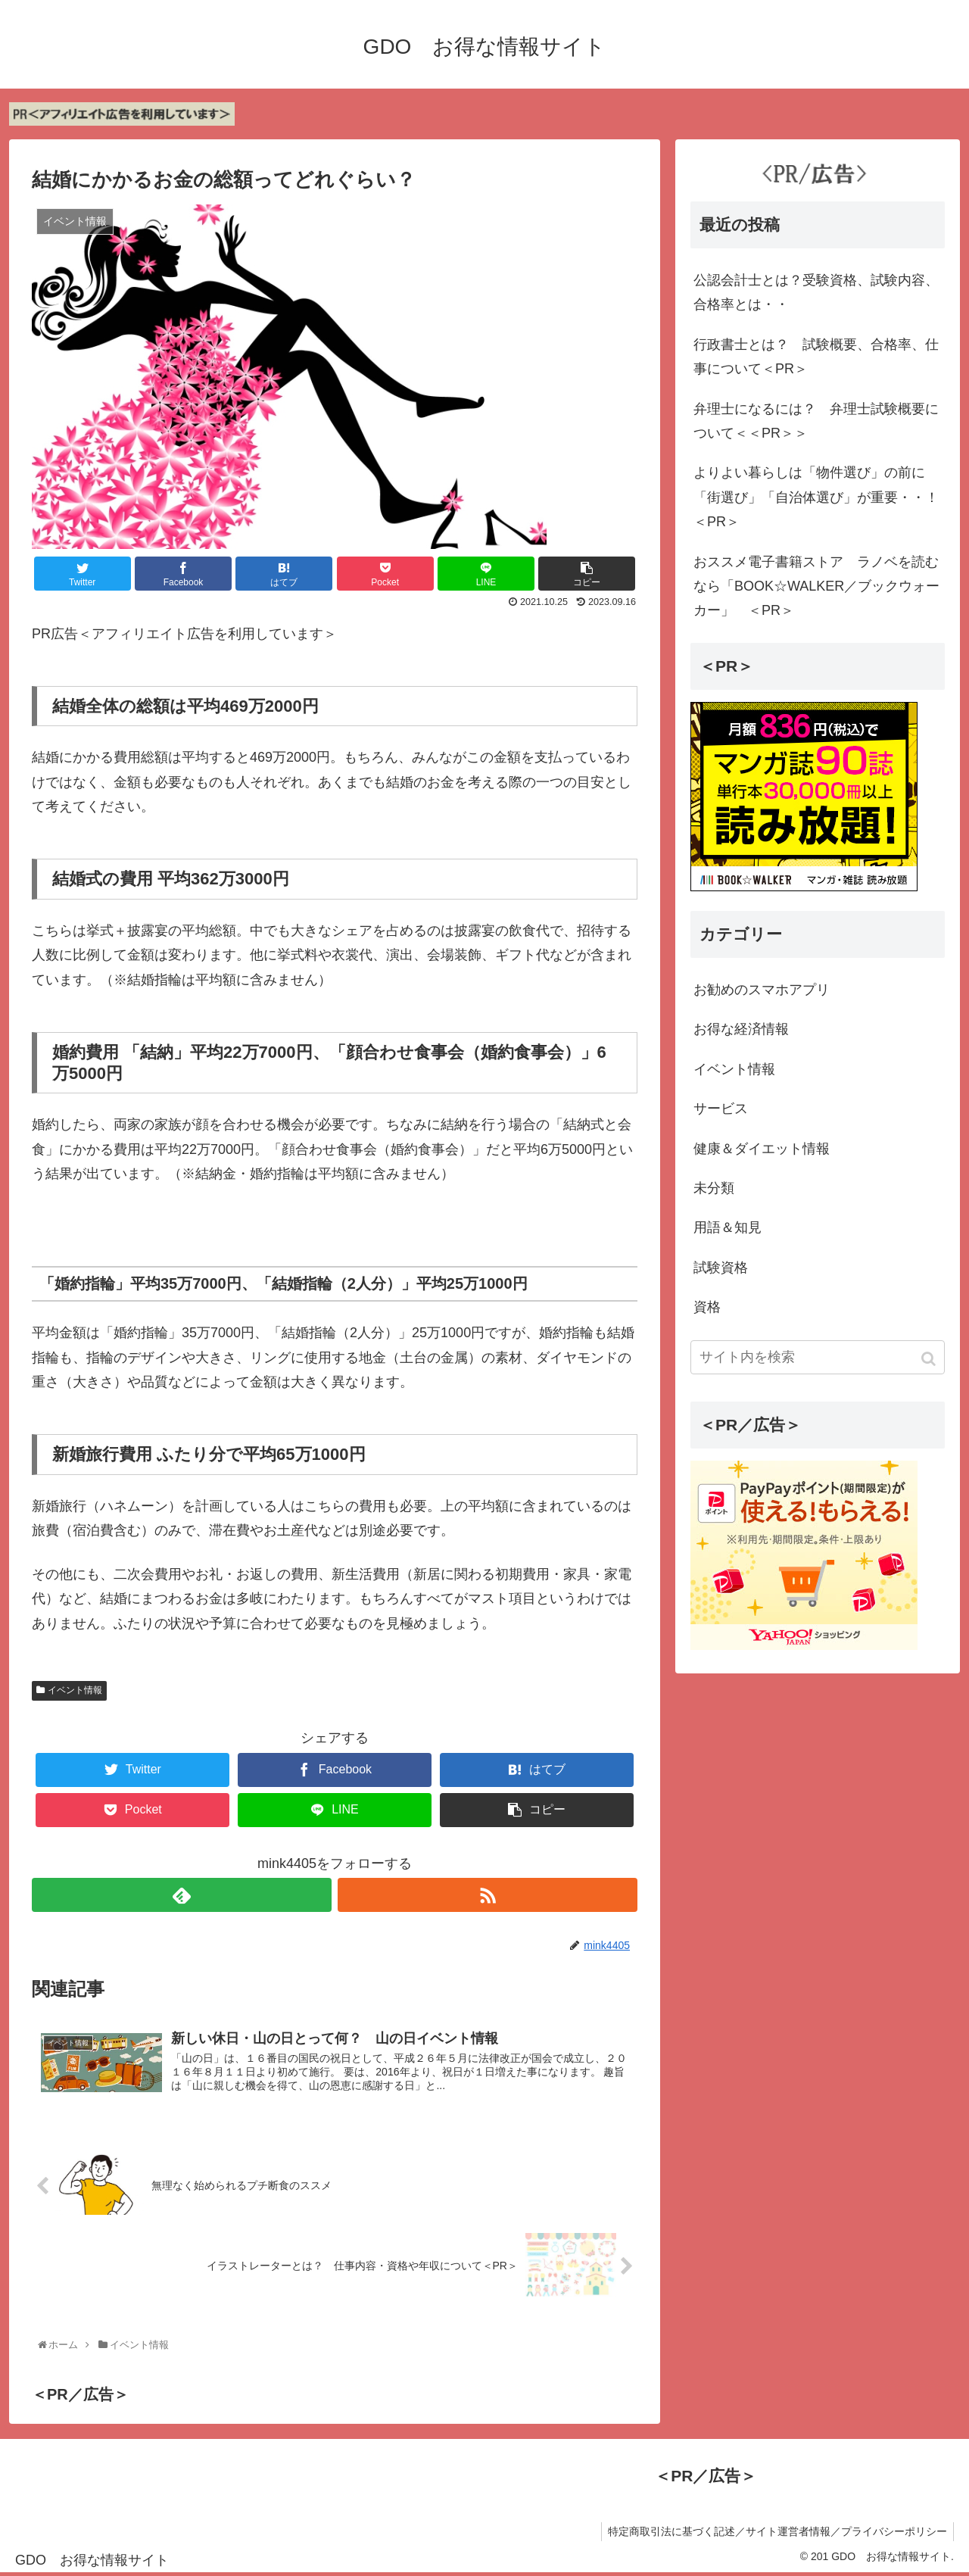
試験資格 (720, 1267)
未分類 (713, 1188)
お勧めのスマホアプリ (761, 989)
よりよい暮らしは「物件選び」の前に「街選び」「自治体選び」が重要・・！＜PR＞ (816, 497)
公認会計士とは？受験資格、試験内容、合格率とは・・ (816, 292)
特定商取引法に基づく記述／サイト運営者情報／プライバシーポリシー (776, 2534)
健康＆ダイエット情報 (761, 1148)
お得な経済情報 (741, 1029)
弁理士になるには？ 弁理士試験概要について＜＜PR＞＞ (816, 421)
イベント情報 (75, 1690)
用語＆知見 (727, 1227)
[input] (817, 1357)
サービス (720, 1108)
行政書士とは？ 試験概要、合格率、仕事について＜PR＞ (816, 356)
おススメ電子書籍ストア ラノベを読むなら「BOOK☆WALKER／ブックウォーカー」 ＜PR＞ (816, 586)
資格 (707, 1307)
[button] (930, 1358)
